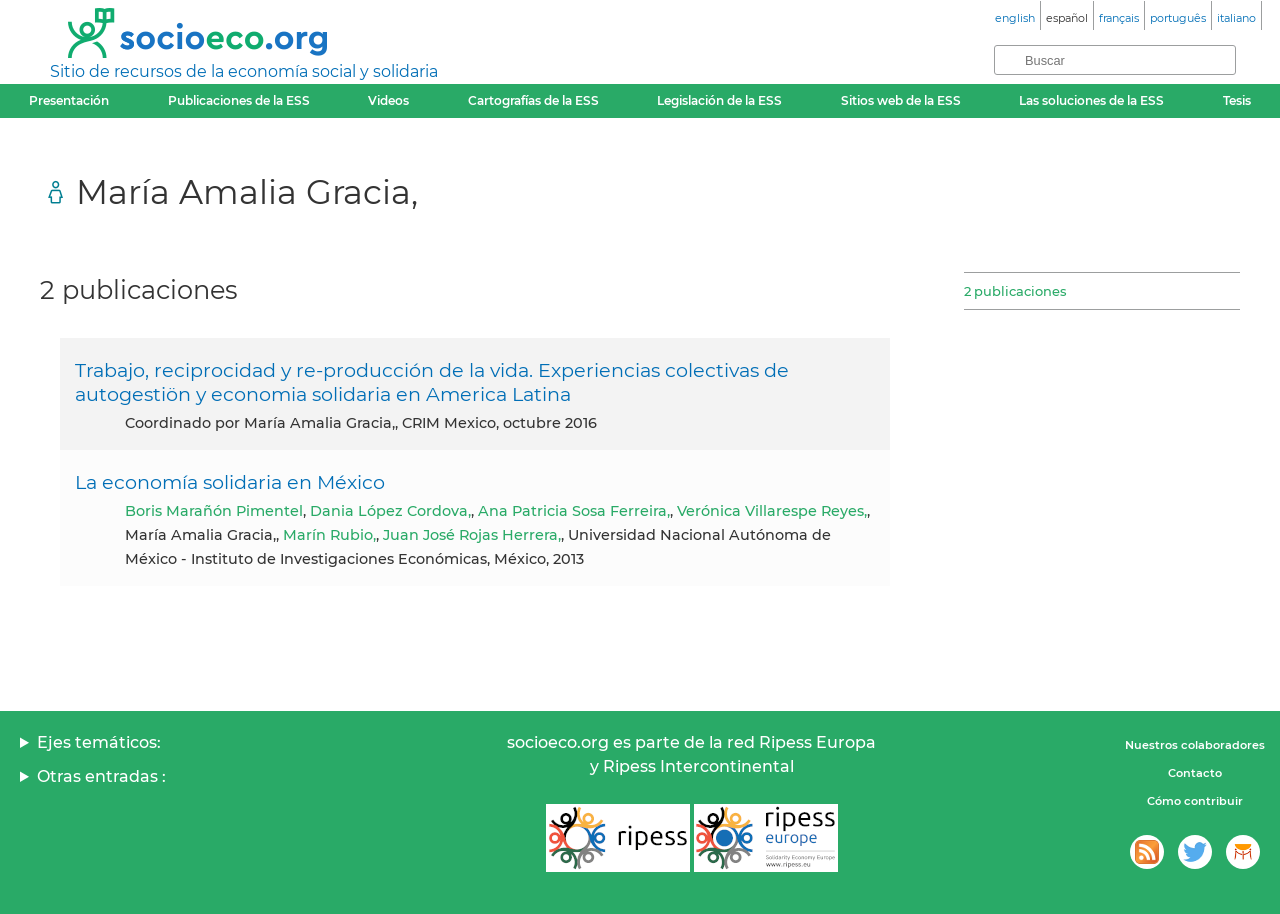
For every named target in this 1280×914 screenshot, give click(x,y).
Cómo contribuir (1195, 801)
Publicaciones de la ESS (239, 100)
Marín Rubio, (329, 535)
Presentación (69, 100)
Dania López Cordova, (390, 511)
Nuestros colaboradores (1195, 745)
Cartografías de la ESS (533, 100)
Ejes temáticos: (99, 742)
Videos (388, 100)
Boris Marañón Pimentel (214, 511)
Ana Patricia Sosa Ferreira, (574, 511)
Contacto (1195, 773)
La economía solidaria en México (230, 482)
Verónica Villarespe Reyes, (772, 511)
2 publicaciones (1015, 291)
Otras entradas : (101, 776)
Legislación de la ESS (719, 100)
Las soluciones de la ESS (1091, 100)
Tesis (1237, 100)
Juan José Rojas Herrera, (472, 535)
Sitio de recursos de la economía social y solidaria (244, 71)
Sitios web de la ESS (901, 100)
